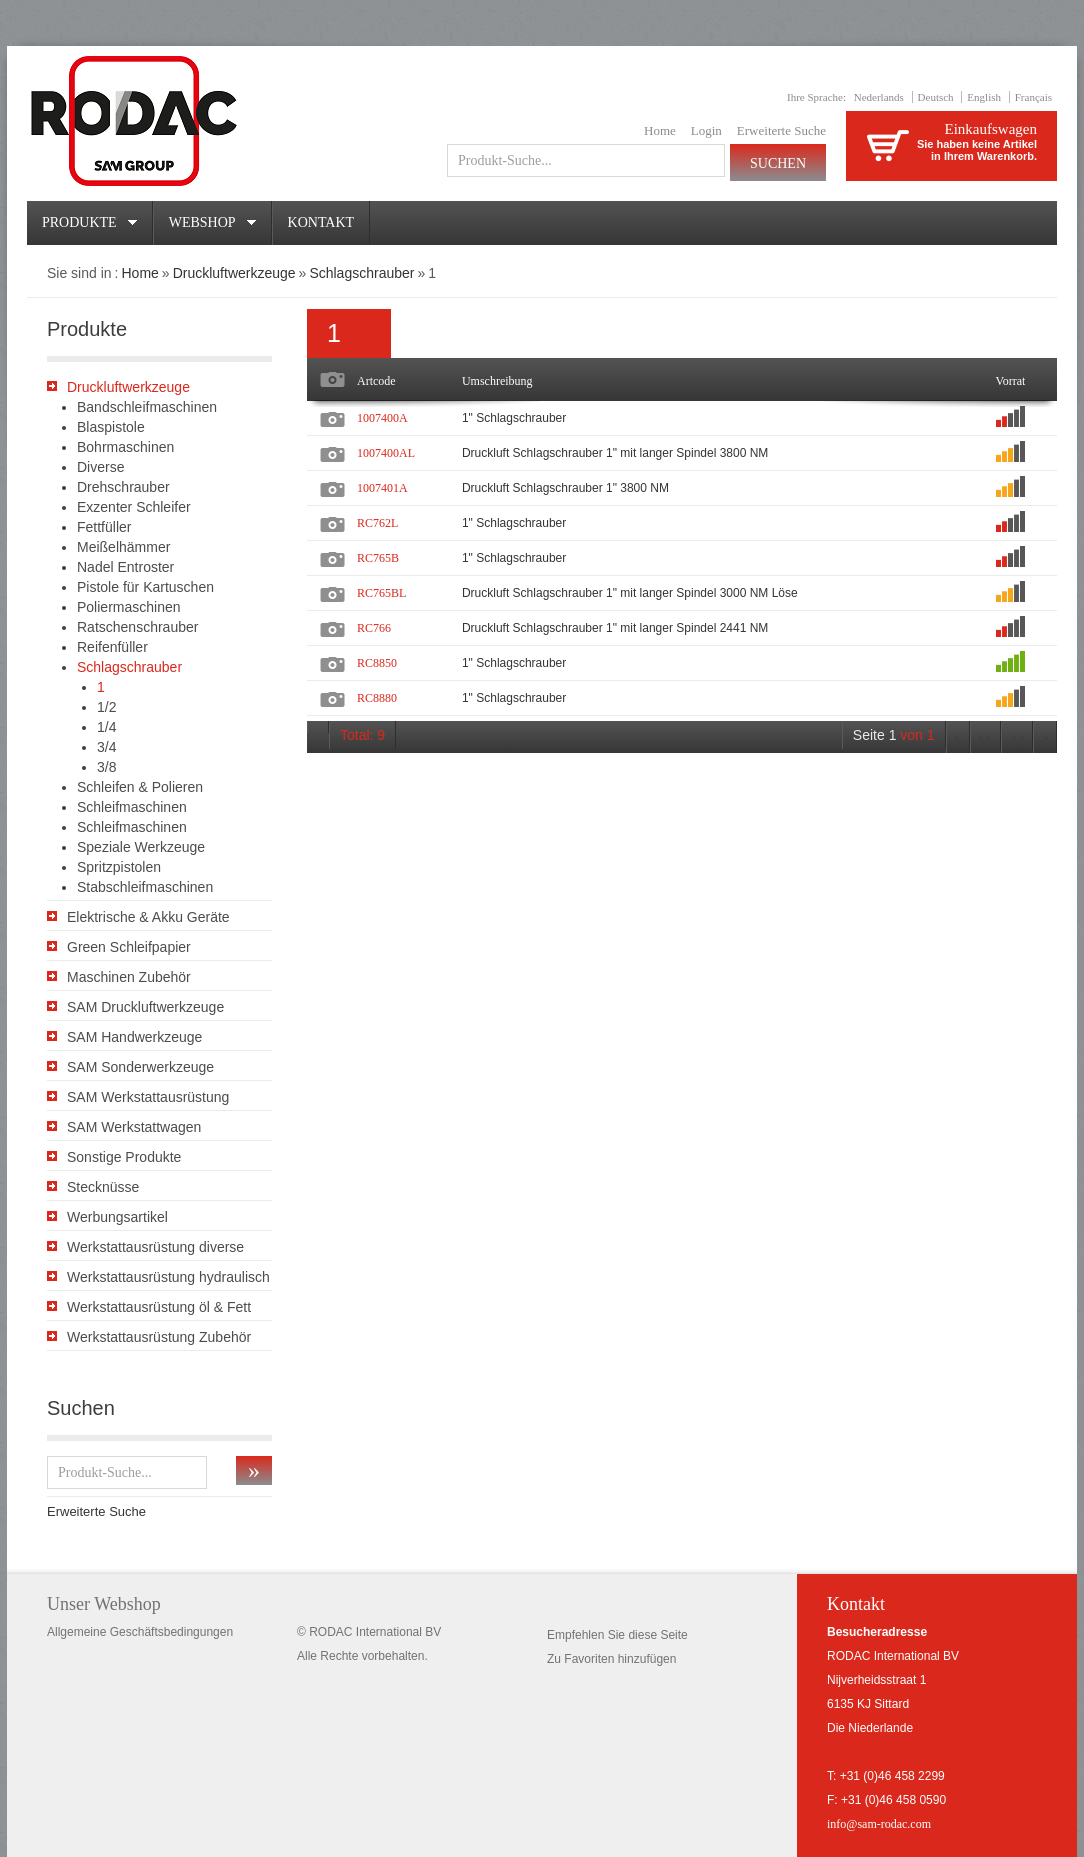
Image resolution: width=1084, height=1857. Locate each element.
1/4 (106, 727)
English (984, 97)
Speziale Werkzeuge (141, 847)
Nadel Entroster (125, 567)
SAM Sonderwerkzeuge (140, 1067)
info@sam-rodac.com (879, 1824)
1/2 (106, 707)
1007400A (382, 418)
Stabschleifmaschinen (145, 887)
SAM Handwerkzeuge (134, 1037)
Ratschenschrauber (137, 627)
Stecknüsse (103, 1187)
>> (1017, 738)
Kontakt (321, 222)
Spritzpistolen (119, 867)
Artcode (376, 381)
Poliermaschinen (129, 607)
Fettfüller (104, 527)
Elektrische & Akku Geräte (148, 917)
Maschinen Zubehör (129, 977)
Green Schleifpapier (129, 947)
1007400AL (386, 453)
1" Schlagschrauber (514, 418)
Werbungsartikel (117, 1217)
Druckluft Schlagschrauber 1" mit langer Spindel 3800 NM (615, 453)
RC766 (374, 628)
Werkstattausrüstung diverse (155, 1247)
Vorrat (1011, 381)
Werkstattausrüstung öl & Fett (159, 1307)
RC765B (378, 558)
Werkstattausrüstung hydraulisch (168, 1277)
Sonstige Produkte (124, 1157)
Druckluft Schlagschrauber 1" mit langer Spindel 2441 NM (615, 628)
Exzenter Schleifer (134, 507)
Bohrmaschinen (125, 447)
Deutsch (936, 97)
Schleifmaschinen (132, 807)
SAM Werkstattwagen (134, 1127)
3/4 (106, 747)
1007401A (382, 488)
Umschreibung (497, 381)
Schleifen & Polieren (140, 787)
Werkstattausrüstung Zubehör (159, 1337)
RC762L (377, 523)
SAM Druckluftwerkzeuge (145, 1007)
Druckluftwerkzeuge (234, 273)
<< (986, 738)
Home (660, 130)
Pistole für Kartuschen (145, 587)
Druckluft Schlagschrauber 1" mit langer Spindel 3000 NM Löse (630, 593)
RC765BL (381, 593)
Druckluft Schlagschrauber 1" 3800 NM (565, 488)
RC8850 (377, 663)
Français (1033, 97)
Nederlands (879, 97)
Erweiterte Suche (781, 130)
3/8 (106, 767)
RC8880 (377, 698)
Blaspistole (111, 427)
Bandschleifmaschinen (147, 407)
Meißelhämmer (123, 547)
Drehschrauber (123, 487)
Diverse (100, 467)
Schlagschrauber (361, 273)
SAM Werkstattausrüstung (148, 1097)
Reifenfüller (112, 647)
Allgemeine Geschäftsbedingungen (140, 1632)
